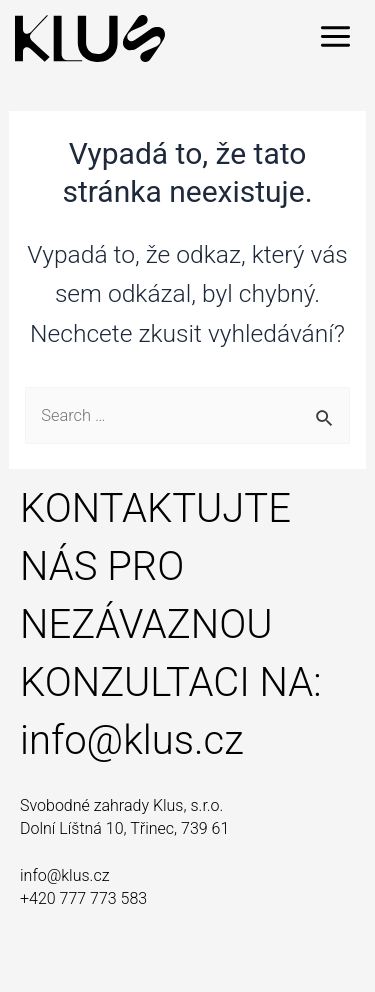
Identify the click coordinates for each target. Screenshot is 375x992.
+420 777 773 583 (83, 898)
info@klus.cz (132, 740)
